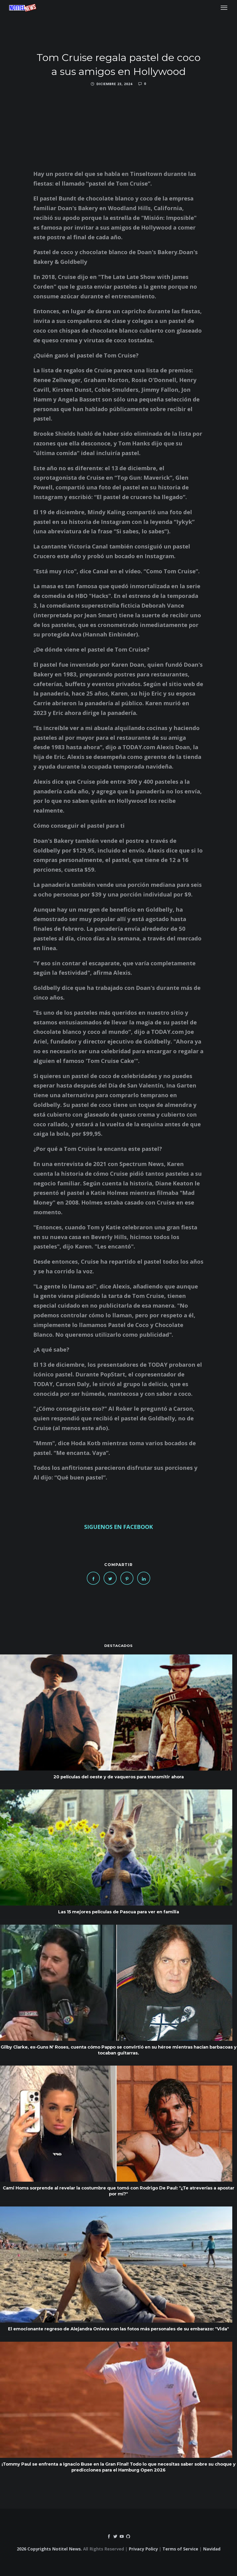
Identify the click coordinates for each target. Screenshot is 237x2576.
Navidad (211, 2549)
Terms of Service (180, 2549)
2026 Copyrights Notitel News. (49, 2549)
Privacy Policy (143, 2549)
